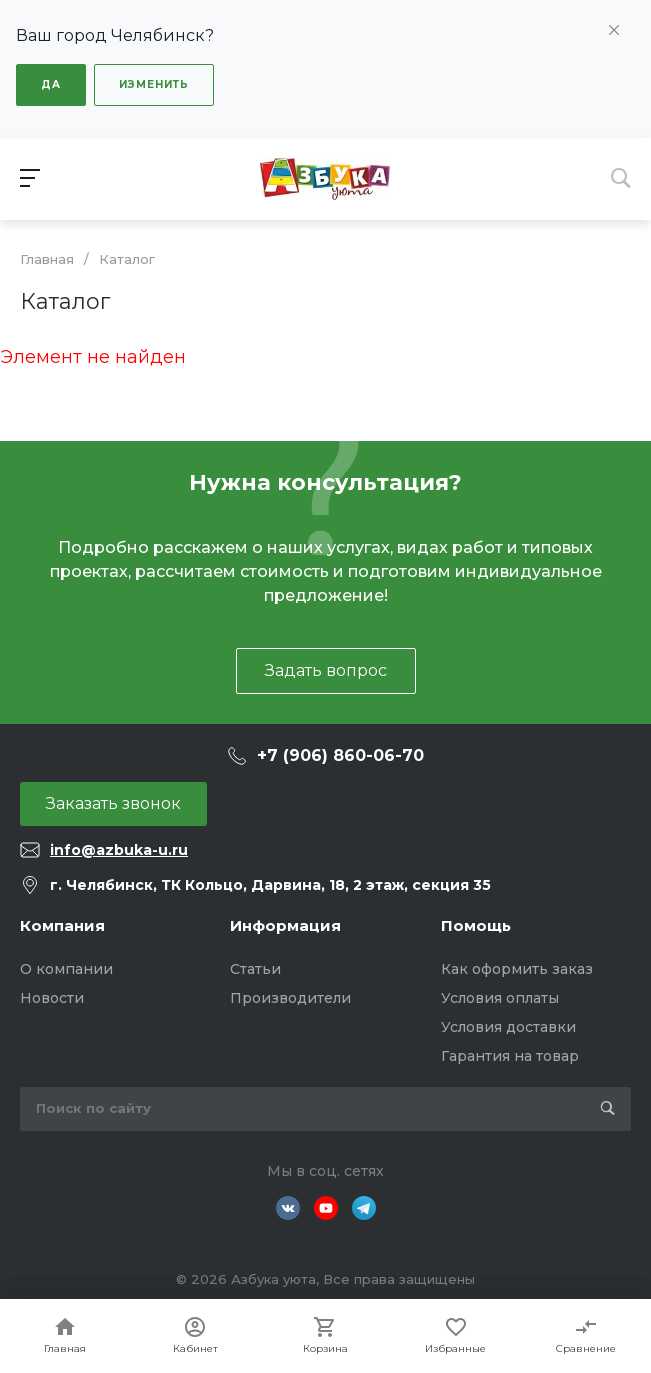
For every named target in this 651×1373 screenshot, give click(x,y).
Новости (52, 998)
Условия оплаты (500, 998)
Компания (62, 925)
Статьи (255, 969)
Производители (290, 998)
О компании (66, 969)
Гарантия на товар (510, 1056)
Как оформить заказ (517, 969)
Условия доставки (508, 1027)
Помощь (476, 925)
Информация (285, 925)
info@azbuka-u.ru (119, 850)
